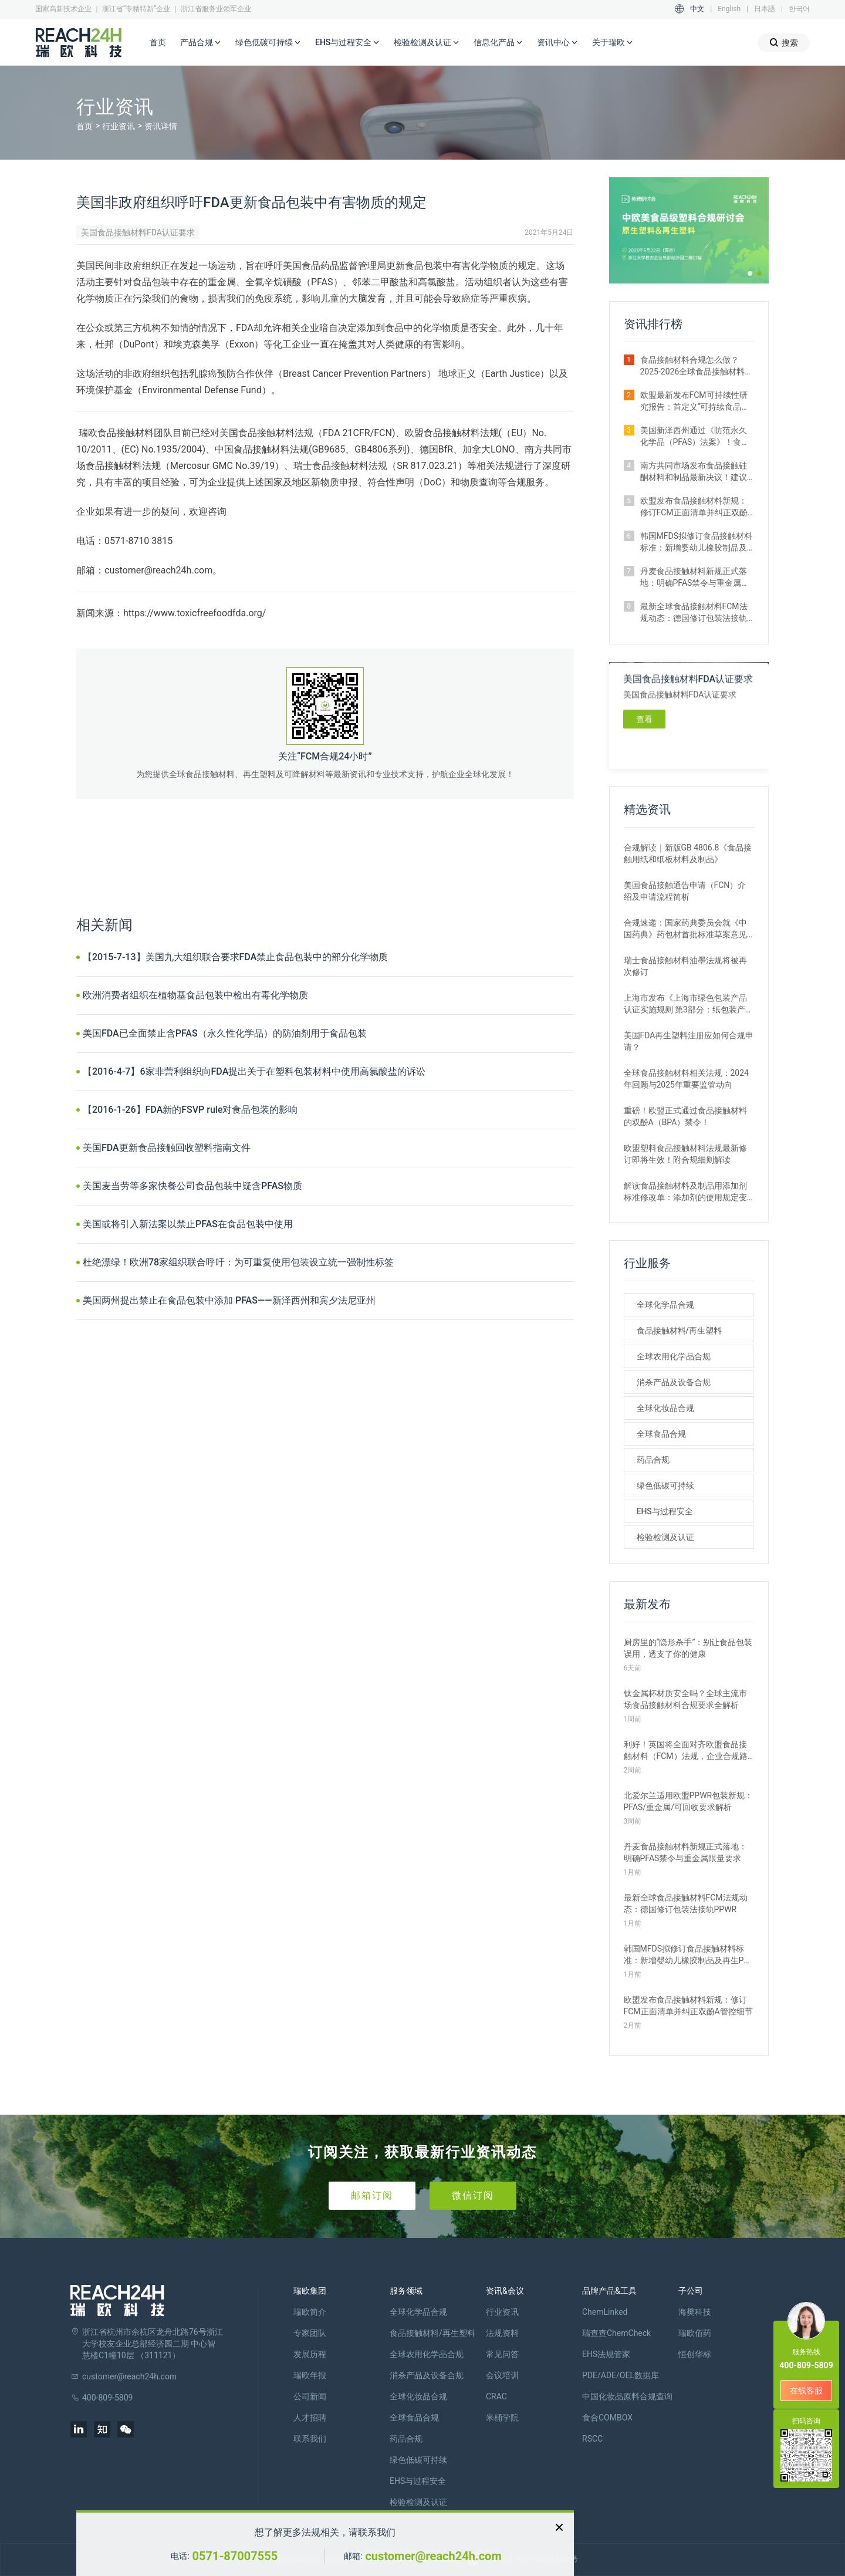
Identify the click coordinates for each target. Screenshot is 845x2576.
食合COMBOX (607, 2417)
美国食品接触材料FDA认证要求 (138, 232)
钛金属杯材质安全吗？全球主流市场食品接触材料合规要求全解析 (685, 1699)
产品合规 (200, 42)
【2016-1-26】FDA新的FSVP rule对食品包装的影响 (190, 1109)
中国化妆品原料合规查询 (627, 2396)
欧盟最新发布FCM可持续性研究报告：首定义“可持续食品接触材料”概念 (695, 401)
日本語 (764, 9)
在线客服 (806, 2390)
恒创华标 (694, 2354)
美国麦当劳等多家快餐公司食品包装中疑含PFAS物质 (192, 1185)
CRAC (496, 2396)
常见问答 (502, 2354)
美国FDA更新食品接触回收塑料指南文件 (167, 1147)
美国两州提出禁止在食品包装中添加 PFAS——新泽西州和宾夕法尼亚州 (229, 1300)
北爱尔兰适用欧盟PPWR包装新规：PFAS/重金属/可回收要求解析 (688, 1801)
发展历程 (309, 2354)
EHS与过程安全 (347, 42)
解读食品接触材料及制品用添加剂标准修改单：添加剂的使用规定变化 (685, 1192)
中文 (697, 9)
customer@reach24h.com (433, 2556)
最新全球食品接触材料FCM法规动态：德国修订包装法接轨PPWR (694, 613)
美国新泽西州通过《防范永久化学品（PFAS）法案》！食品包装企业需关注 (695, 437)
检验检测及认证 (426, 42)
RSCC (592, 2438)
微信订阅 (473, 2195)
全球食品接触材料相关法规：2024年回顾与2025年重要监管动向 (686, 1078)
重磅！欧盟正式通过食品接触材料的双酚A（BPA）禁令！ (685, 1116)
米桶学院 (502, 2417)
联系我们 (309, 2438)
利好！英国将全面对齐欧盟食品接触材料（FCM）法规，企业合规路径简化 (686, 1751)
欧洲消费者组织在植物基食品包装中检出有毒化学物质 (195, 995)
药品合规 (653, 1459)
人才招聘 (309, 2417)
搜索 (783, 42)
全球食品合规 (661, 1434)
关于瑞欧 (612, 42)
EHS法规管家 (606, 2354)
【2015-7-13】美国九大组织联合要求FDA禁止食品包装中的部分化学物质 (235, 957)
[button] (750, 273)
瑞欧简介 (309, 2312)
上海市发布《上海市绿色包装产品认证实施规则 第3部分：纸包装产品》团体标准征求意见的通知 (685, 1004)
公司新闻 (309, 2396)
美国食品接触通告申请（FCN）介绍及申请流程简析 (685, 891)
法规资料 (502, 2333)
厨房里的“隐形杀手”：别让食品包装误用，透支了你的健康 (688, 1648)
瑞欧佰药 (694, 2333)
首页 (158, 42)
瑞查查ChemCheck (616, 2333)
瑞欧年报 (309, 2375)
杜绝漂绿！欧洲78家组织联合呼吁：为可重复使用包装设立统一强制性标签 (238, 1262)
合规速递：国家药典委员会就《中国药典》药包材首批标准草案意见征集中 (685, 929)
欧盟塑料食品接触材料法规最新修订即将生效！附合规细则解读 (685, 1153)
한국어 (799, 9)
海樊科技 (694, 2312)
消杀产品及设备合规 (674, 1382)
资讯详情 (160, 126)
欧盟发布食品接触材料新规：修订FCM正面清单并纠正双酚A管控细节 (696, 507)
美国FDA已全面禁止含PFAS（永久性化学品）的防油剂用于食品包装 (225, 1033)
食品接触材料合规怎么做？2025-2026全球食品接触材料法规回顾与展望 (696, 366)
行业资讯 (118, 126)
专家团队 (309, 2333)
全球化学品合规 (665, 1304)
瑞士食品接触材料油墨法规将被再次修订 (685, 966)
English (729, 9)
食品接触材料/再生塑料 (679, 1330)
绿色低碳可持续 (268, 42)
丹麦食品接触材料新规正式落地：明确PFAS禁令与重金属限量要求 (695, 577)
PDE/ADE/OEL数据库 (620, 2375)
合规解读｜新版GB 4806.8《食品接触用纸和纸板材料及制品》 (688, 853)
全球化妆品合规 (665, 1408)
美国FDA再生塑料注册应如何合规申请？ (689, 1041)
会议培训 (502, 2375)
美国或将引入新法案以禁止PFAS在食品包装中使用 (188, 1224)
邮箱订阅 (372, 2195)
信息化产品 (498, 42)
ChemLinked (604, 2312)
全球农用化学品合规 (674, 1356)
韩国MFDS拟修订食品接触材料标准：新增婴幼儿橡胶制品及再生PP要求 (696, 542)
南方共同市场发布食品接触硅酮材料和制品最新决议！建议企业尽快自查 (693, 472)
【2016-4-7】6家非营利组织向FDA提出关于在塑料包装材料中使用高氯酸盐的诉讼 (254, 1071)
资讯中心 (557, 42)
